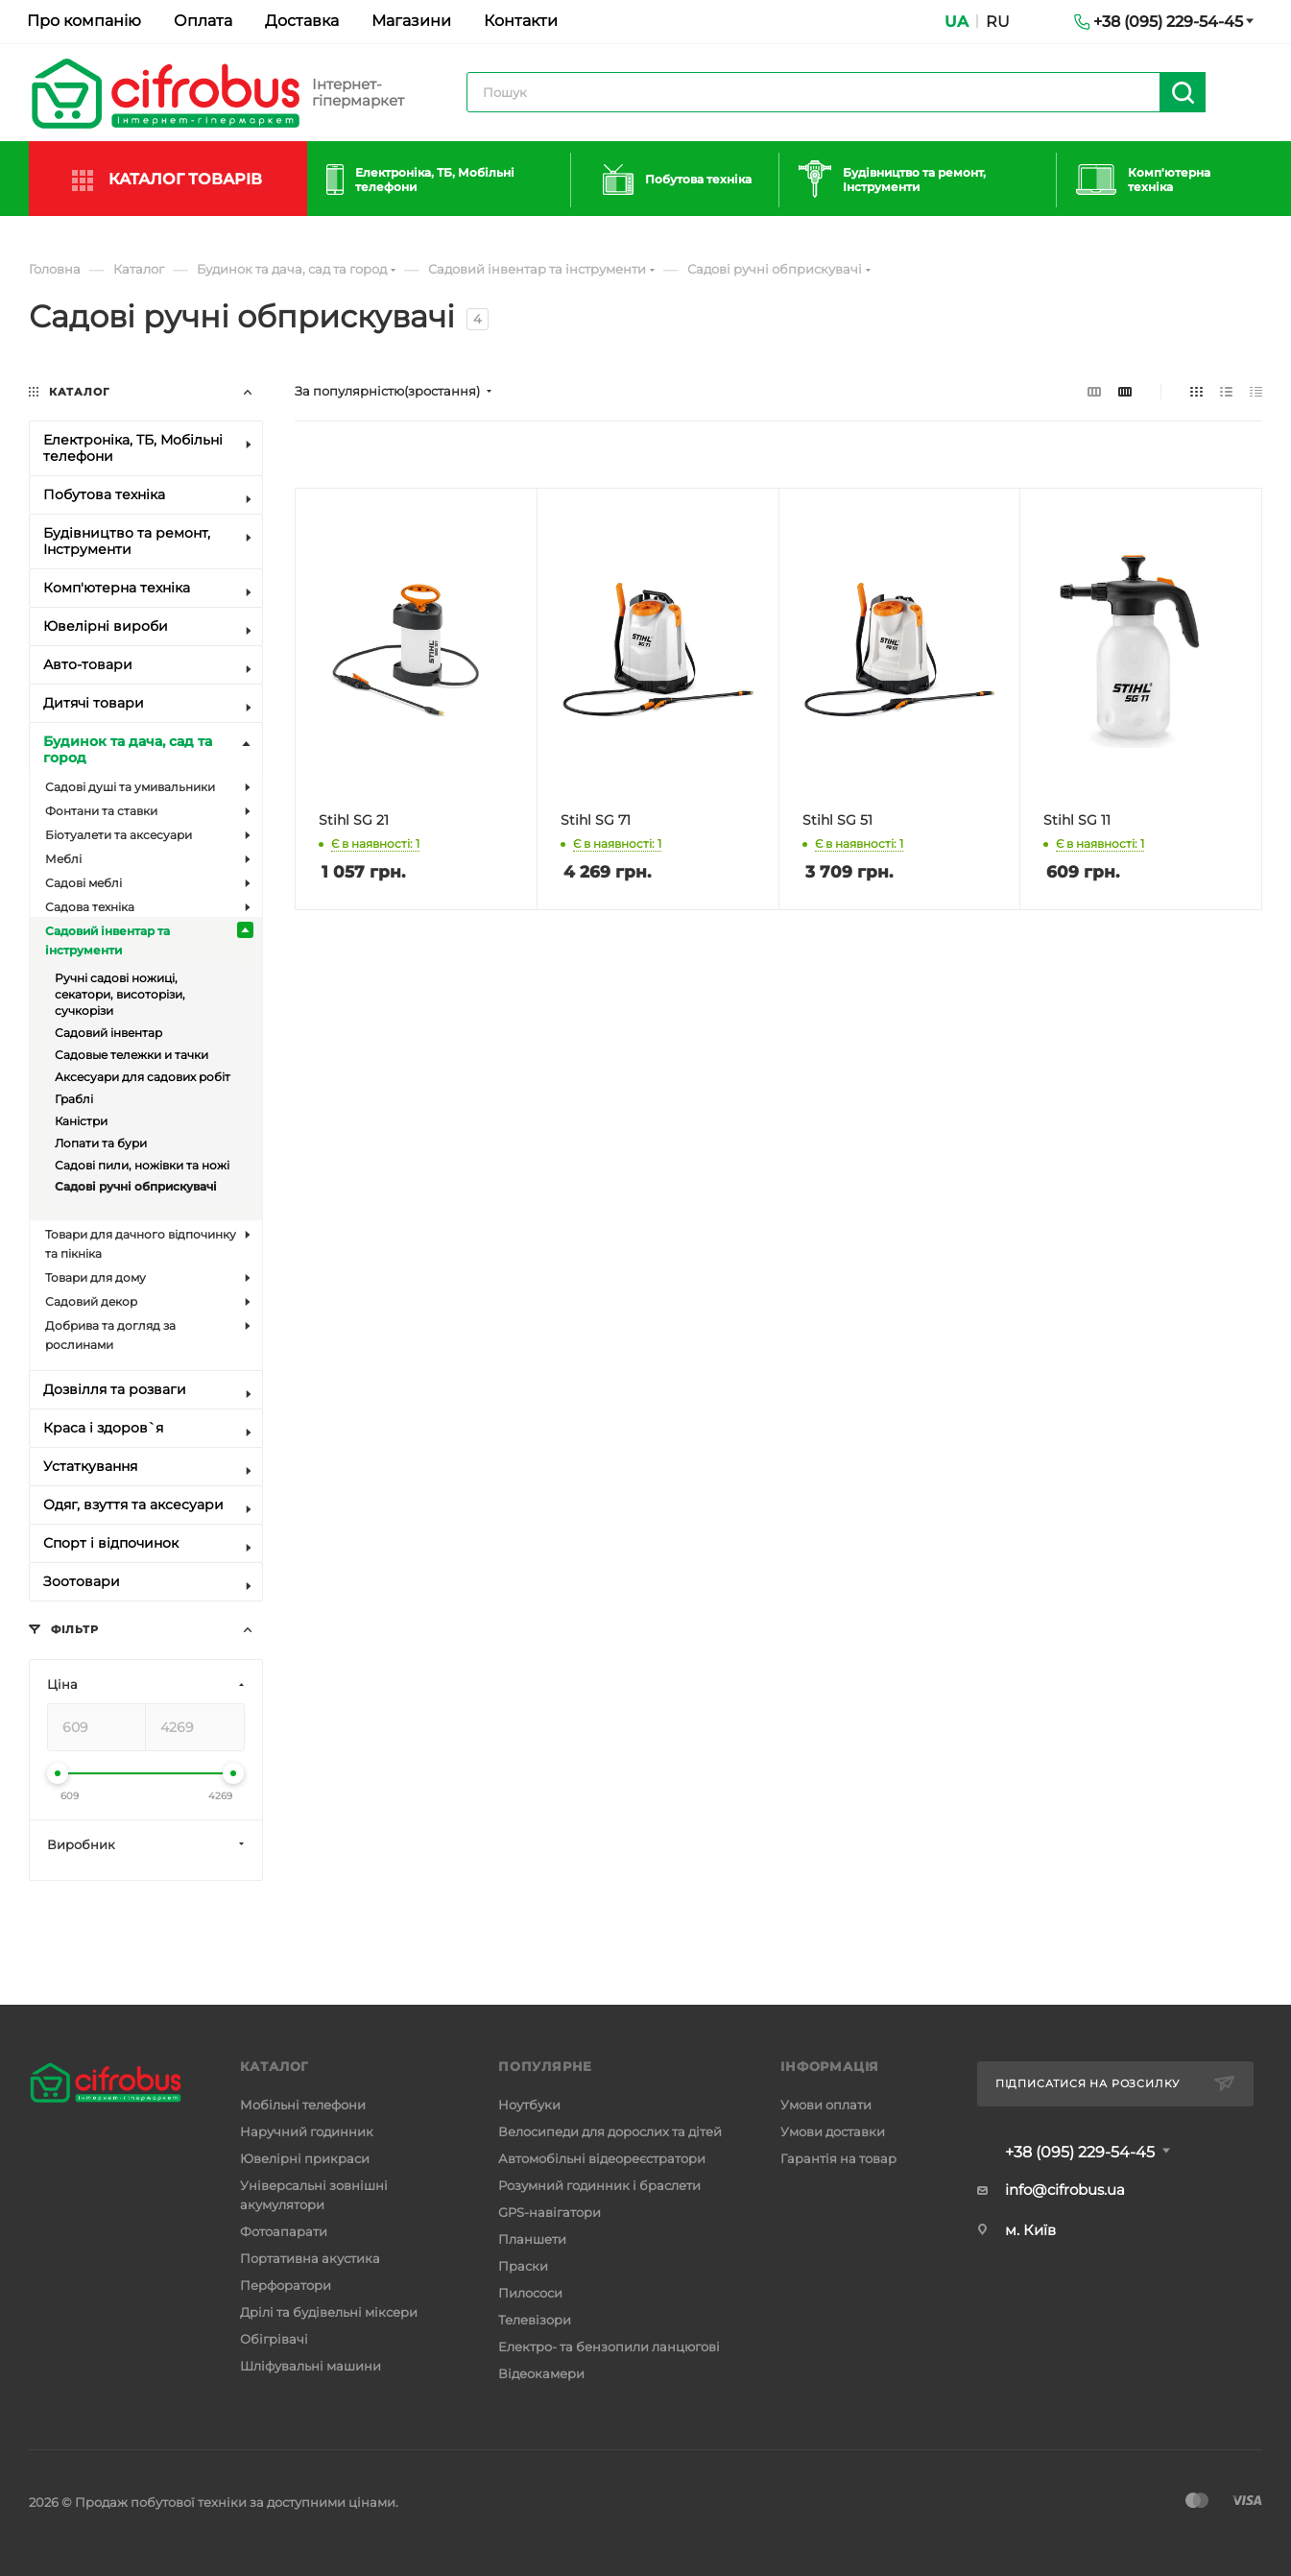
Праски (523, 2266)
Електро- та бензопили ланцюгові (609, 2346)
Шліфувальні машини (310, 2365)
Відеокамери (541, 2373)
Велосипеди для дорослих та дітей (610, 2131)
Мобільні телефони (303, 2104)
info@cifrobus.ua (1065, 2189)
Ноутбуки (529, 2104)
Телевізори (534, 2319)
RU (998, 21)
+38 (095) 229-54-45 (1080, 2152)
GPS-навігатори (549, 2212)
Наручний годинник (306, 2131)
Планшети (532, 2239)
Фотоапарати (283, 2231)
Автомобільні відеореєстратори (601, 2158)
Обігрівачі (274, 2339)
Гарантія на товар (838, 2158)
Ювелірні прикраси (305, 2158)
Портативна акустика (310, 2258)
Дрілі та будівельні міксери (329, 2312)
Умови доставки (832, 2131)
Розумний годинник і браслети (599, 2185)
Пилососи (530, 2292)
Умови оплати (826, 2104)
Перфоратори (285, 2285)
